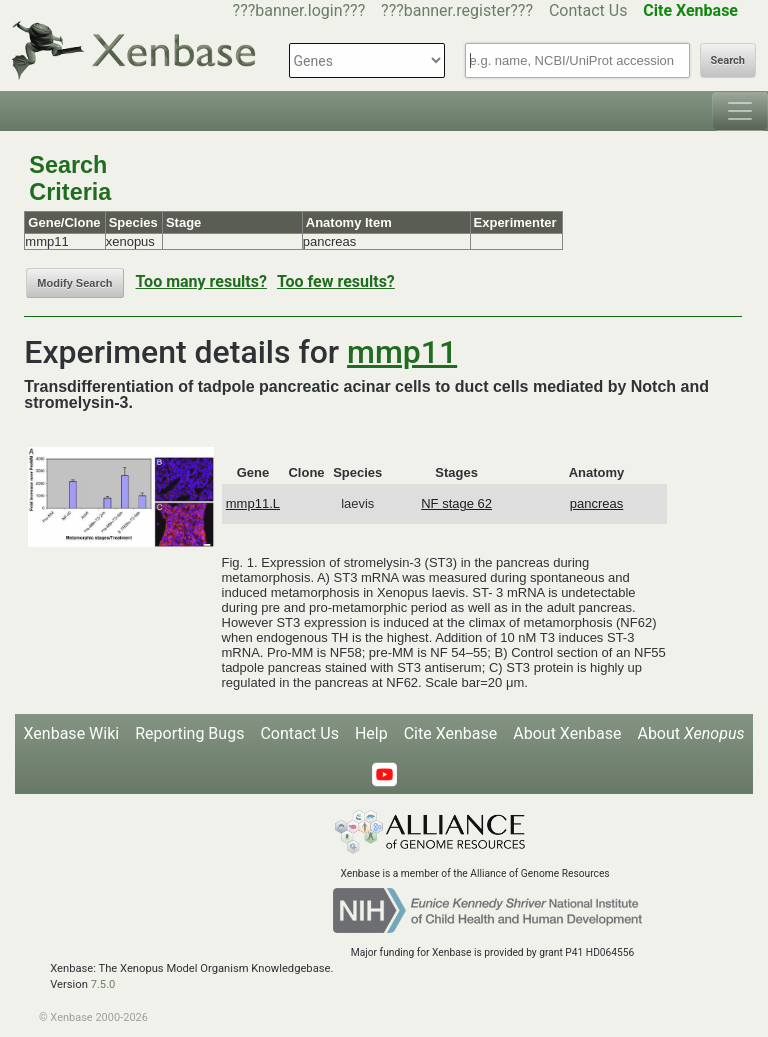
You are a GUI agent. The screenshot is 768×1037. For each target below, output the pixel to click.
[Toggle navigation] (740, 111)
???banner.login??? (299, 10)
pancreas (596, 503)
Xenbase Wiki (72, 733)
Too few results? (336, 281)
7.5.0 (103, 984)
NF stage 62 (456, 503)
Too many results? (201, 281)
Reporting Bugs (189, 733)
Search (728, 60)
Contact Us (588, 10)
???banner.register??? (457, 10)
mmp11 (402, 352)
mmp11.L (253, 503)
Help (371, 733)
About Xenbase (567, 733)
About (690, 733)
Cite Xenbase (451, 733)
